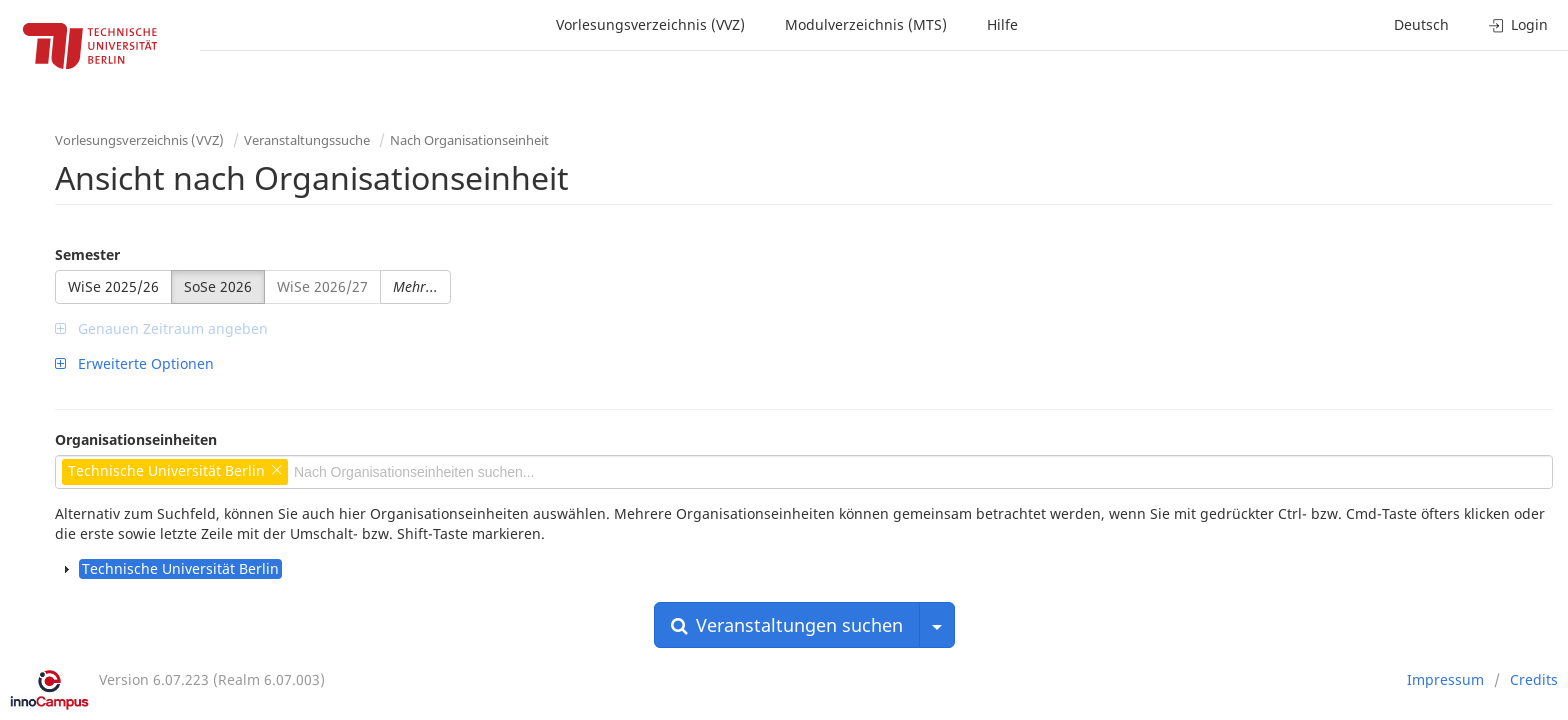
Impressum (1445, 679)
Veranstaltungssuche (307, 140)
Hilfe (1002, 24)
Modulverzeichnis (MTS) (866, 24)
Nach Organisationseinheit (469, 140)
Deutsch (1421, 24)
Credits (1534, 679)
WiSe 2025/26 (113, 286)
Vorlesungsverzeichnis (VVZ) (650, 24)
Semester (87, 254)
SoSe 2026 (218, 286)
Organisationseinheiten (136, 439)
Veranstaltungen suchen (787, 625)
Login (1518, 24)
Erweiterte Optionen (134, 363)
